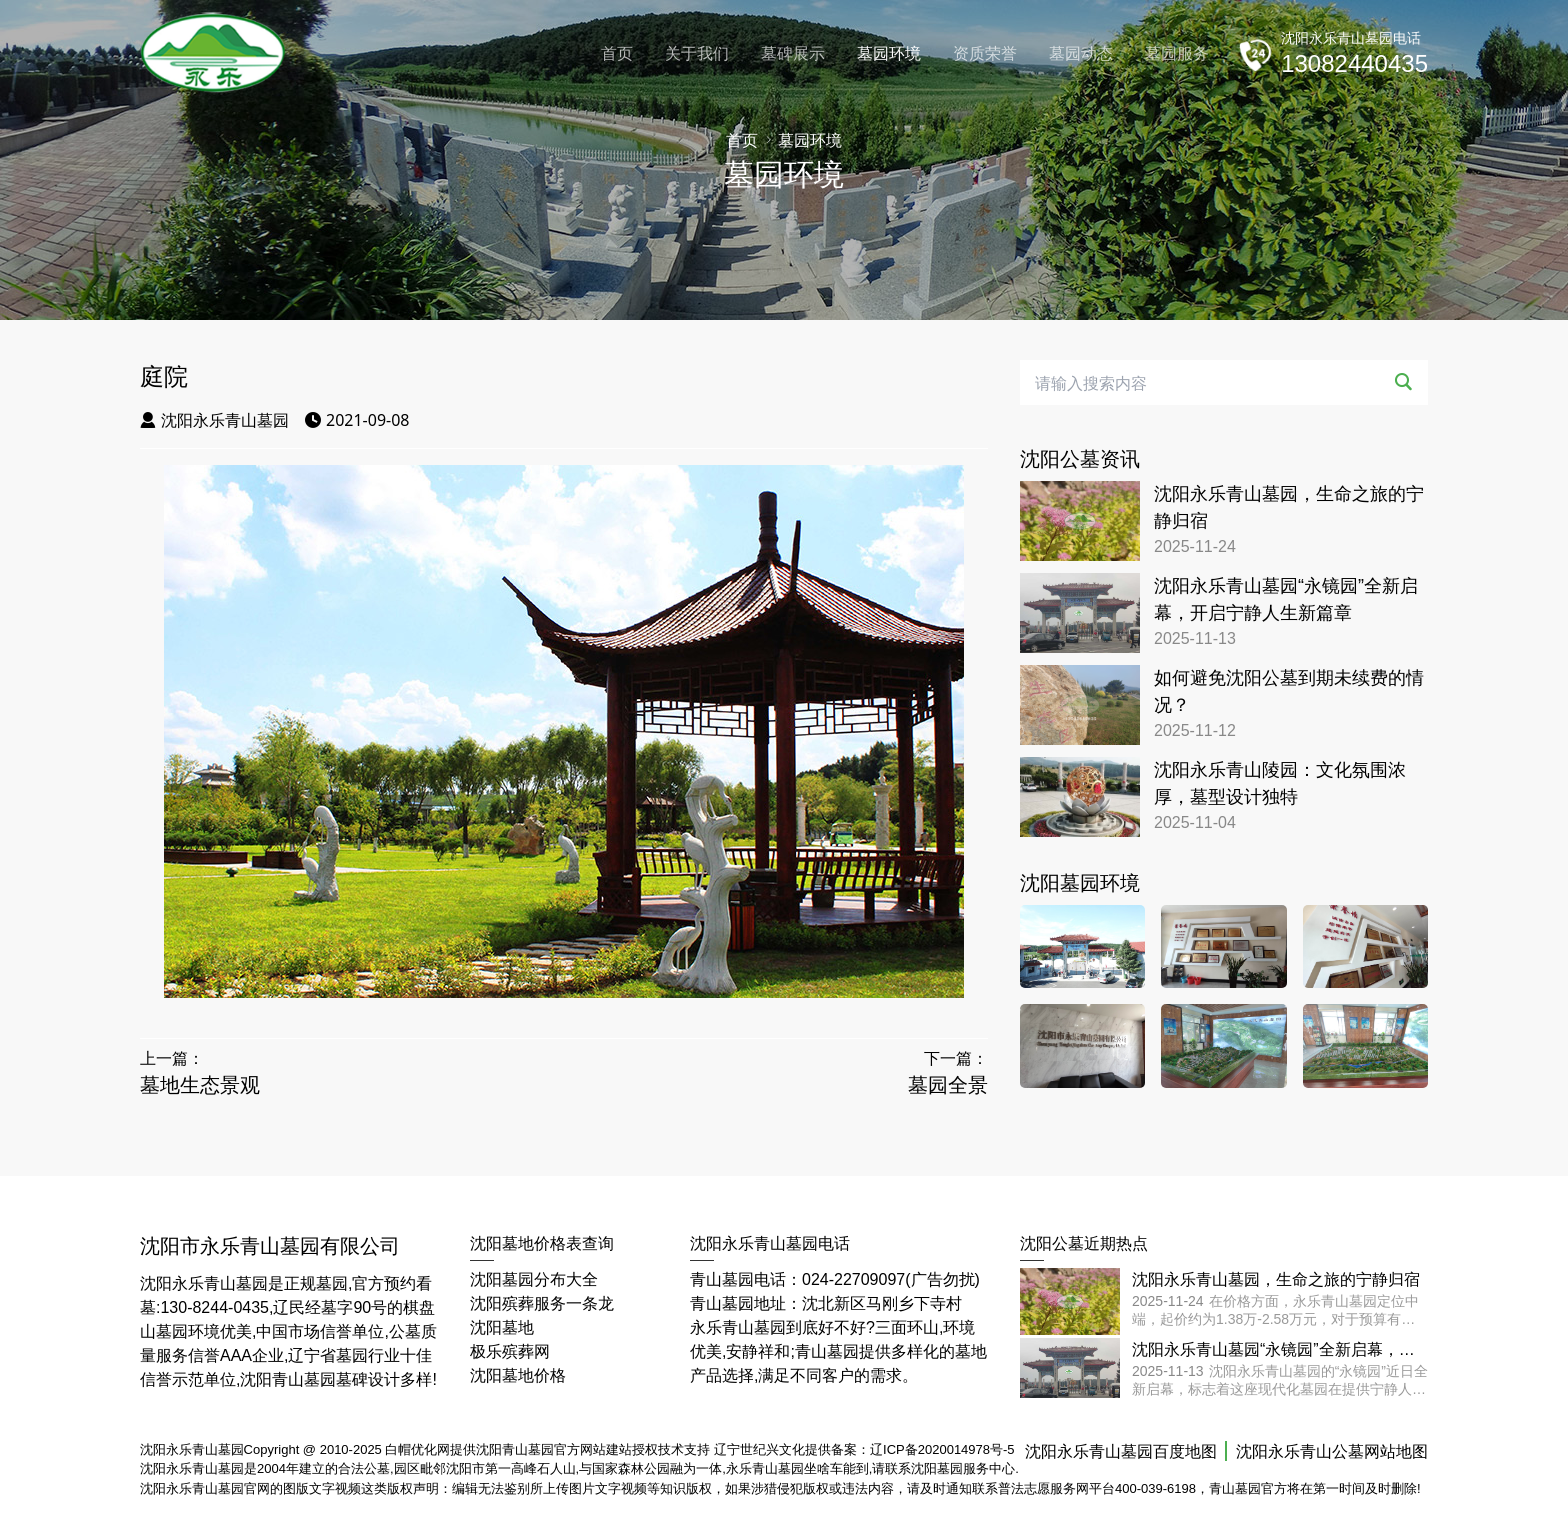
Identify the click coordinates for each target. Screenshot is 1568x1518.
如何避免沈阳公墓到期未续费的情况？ (1289, 691)
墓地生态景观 (200, 1085)
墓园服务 (1177, 53)
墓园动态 (1081, 53)
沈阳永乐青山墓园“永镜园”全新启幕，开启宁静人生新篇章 (1286, 599)
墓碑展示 (793, 53)
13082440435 (1354, 63)
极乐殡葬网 (510, 1351)
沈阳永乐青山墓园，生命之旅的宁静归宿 (1289, 507)
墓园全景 (948, 1085)
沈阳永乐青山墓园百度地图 (1121, 1451)
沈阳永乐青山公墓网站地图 (1332, 1451)
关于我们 (697, 53)
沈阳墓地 (502, 1327)
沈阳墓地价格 (518, 1375)
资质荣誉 (985, 53)
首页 (617, 53)
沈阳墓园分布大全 (534, 1279)
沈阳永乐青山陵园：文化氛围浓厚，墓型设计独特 (1280, 783)
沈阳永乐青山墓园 (214, 420)
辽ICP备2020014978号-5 (942, 1449)
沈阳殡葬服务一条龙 (542, 1303)
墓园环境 (889, 53)
